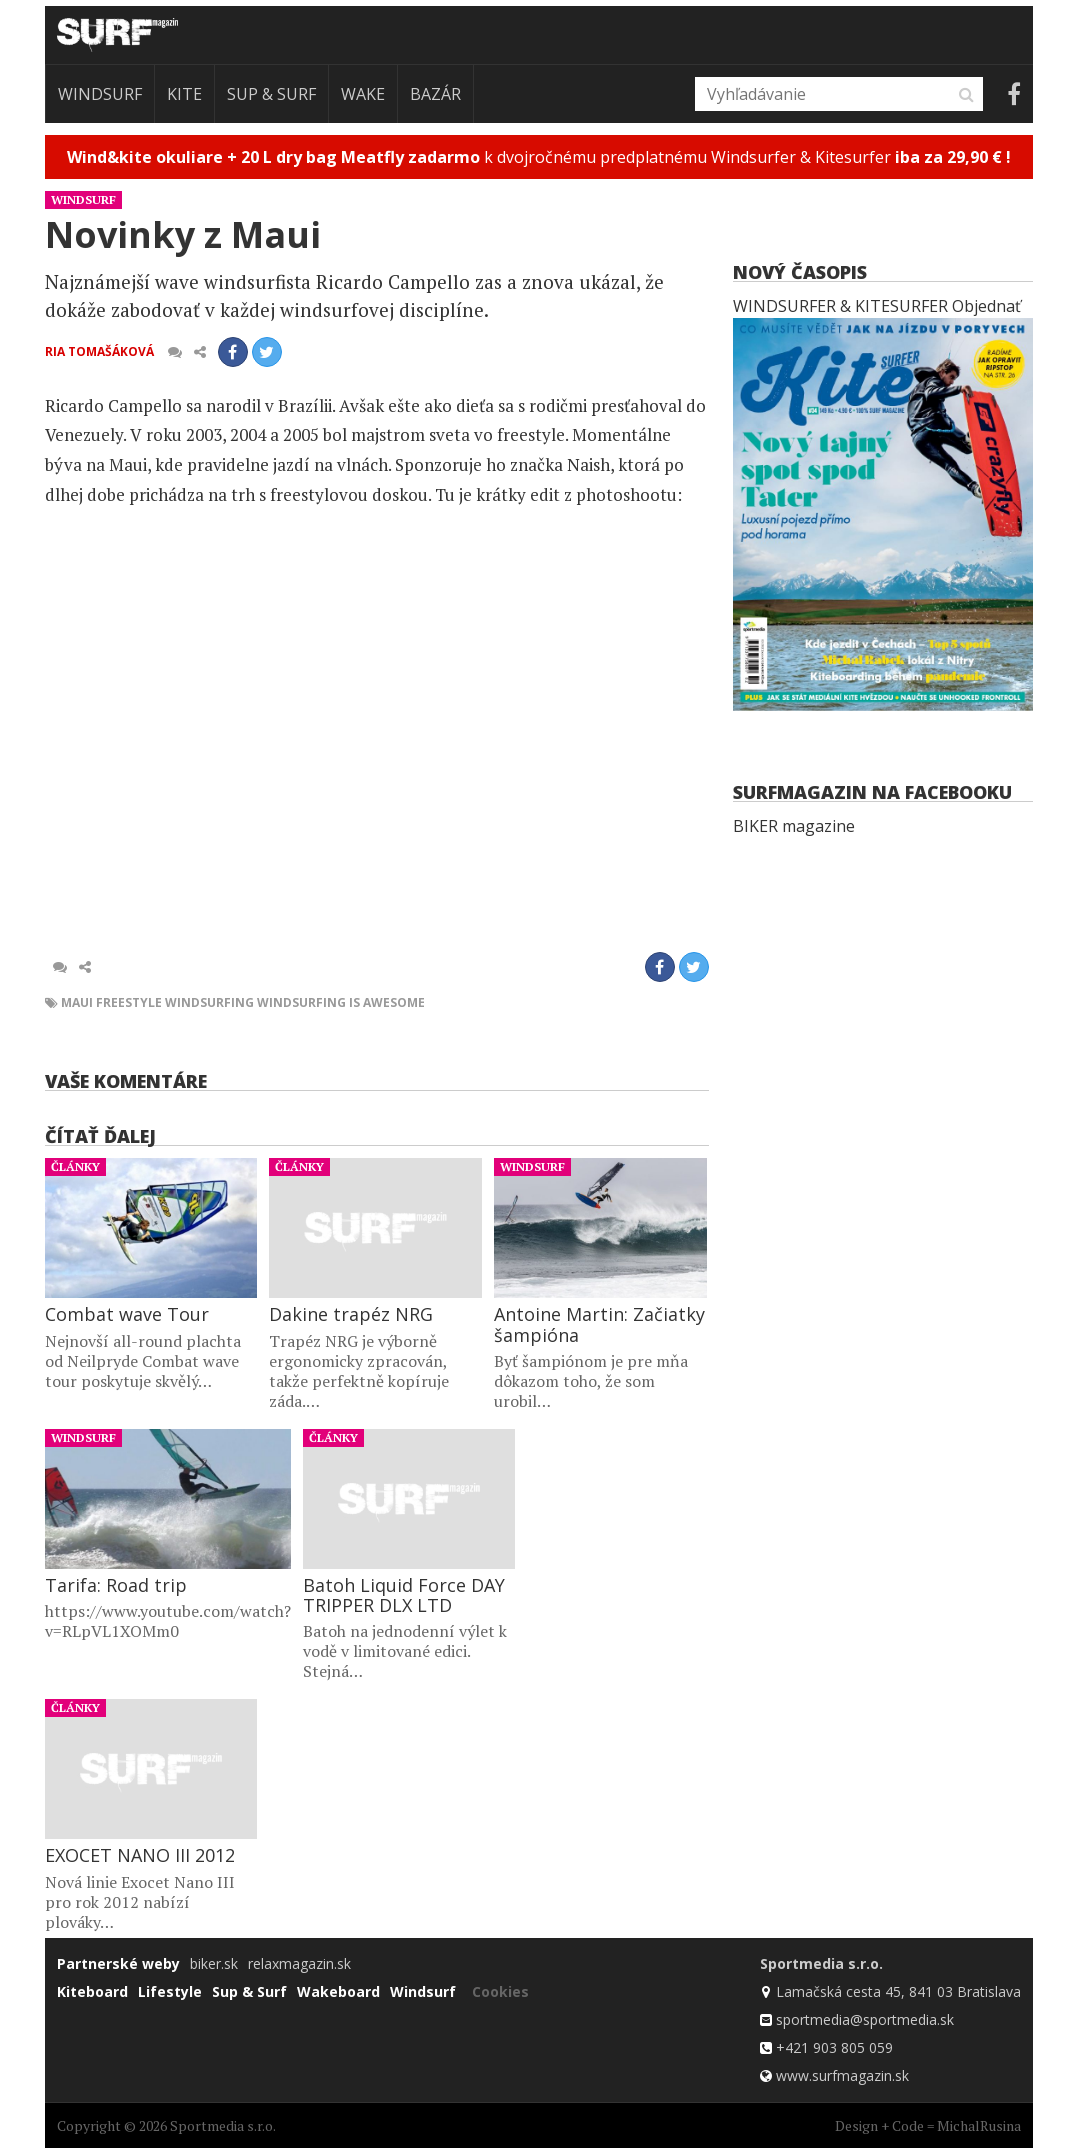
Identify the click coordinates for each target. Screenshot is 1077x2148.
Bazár (435, 94)
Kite (184, 94)
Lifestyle (170, 1991)
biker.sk (214, 1963)
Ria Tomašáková (99, 351)
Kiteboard (92, 1991)
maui (77, 1002)
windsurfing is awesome (341, 1002)
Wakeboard (338, 1991)
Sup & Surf (271, 94)
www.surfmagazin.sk (842, 2075)
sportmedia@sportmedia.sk (865, 2019)
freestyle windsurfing (175, 1002)
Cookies (500, 1991)
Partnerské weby (118, 1963)
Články (75, 1166)
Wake (363, 94)
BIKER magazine (794, 826)
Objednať (986, 306)
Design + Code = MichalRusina (928, 2125)
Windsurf (100, 94)
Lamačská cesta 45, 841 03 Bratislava (898, 1991)
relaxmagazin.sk (299, 1963)
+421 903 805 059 (834, 2047)
